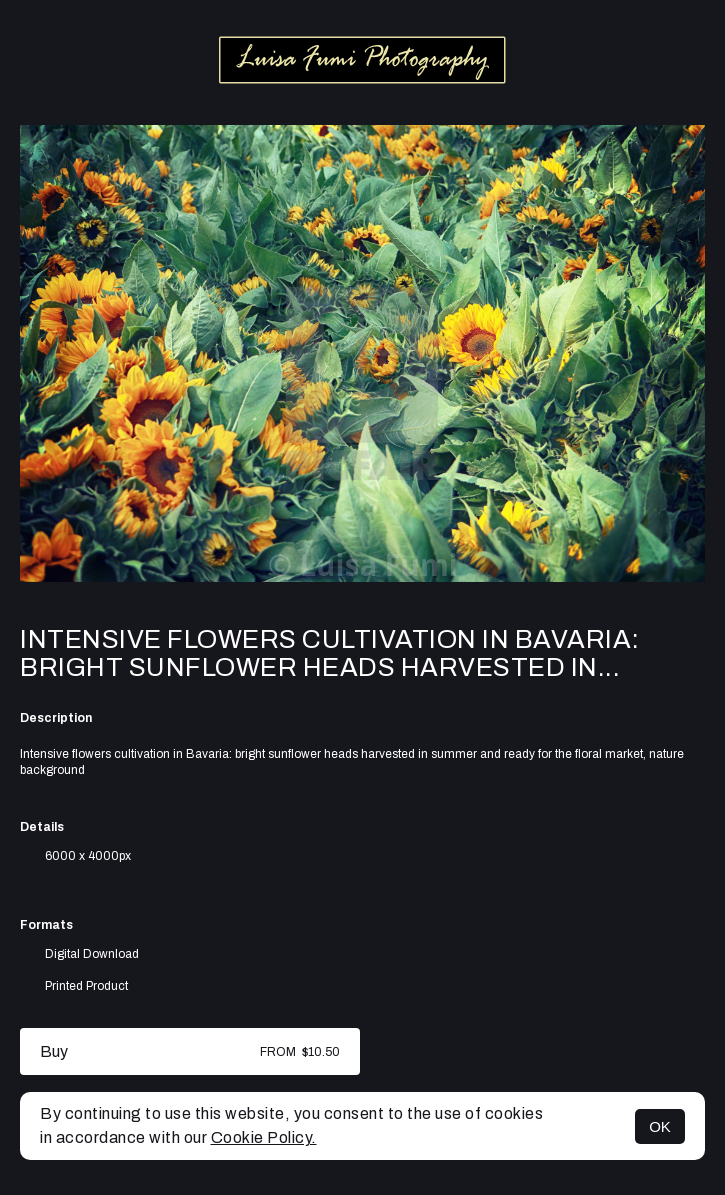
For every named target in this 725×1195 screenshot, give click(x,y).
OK (660, 1126)
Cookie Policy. (264, 1137)
